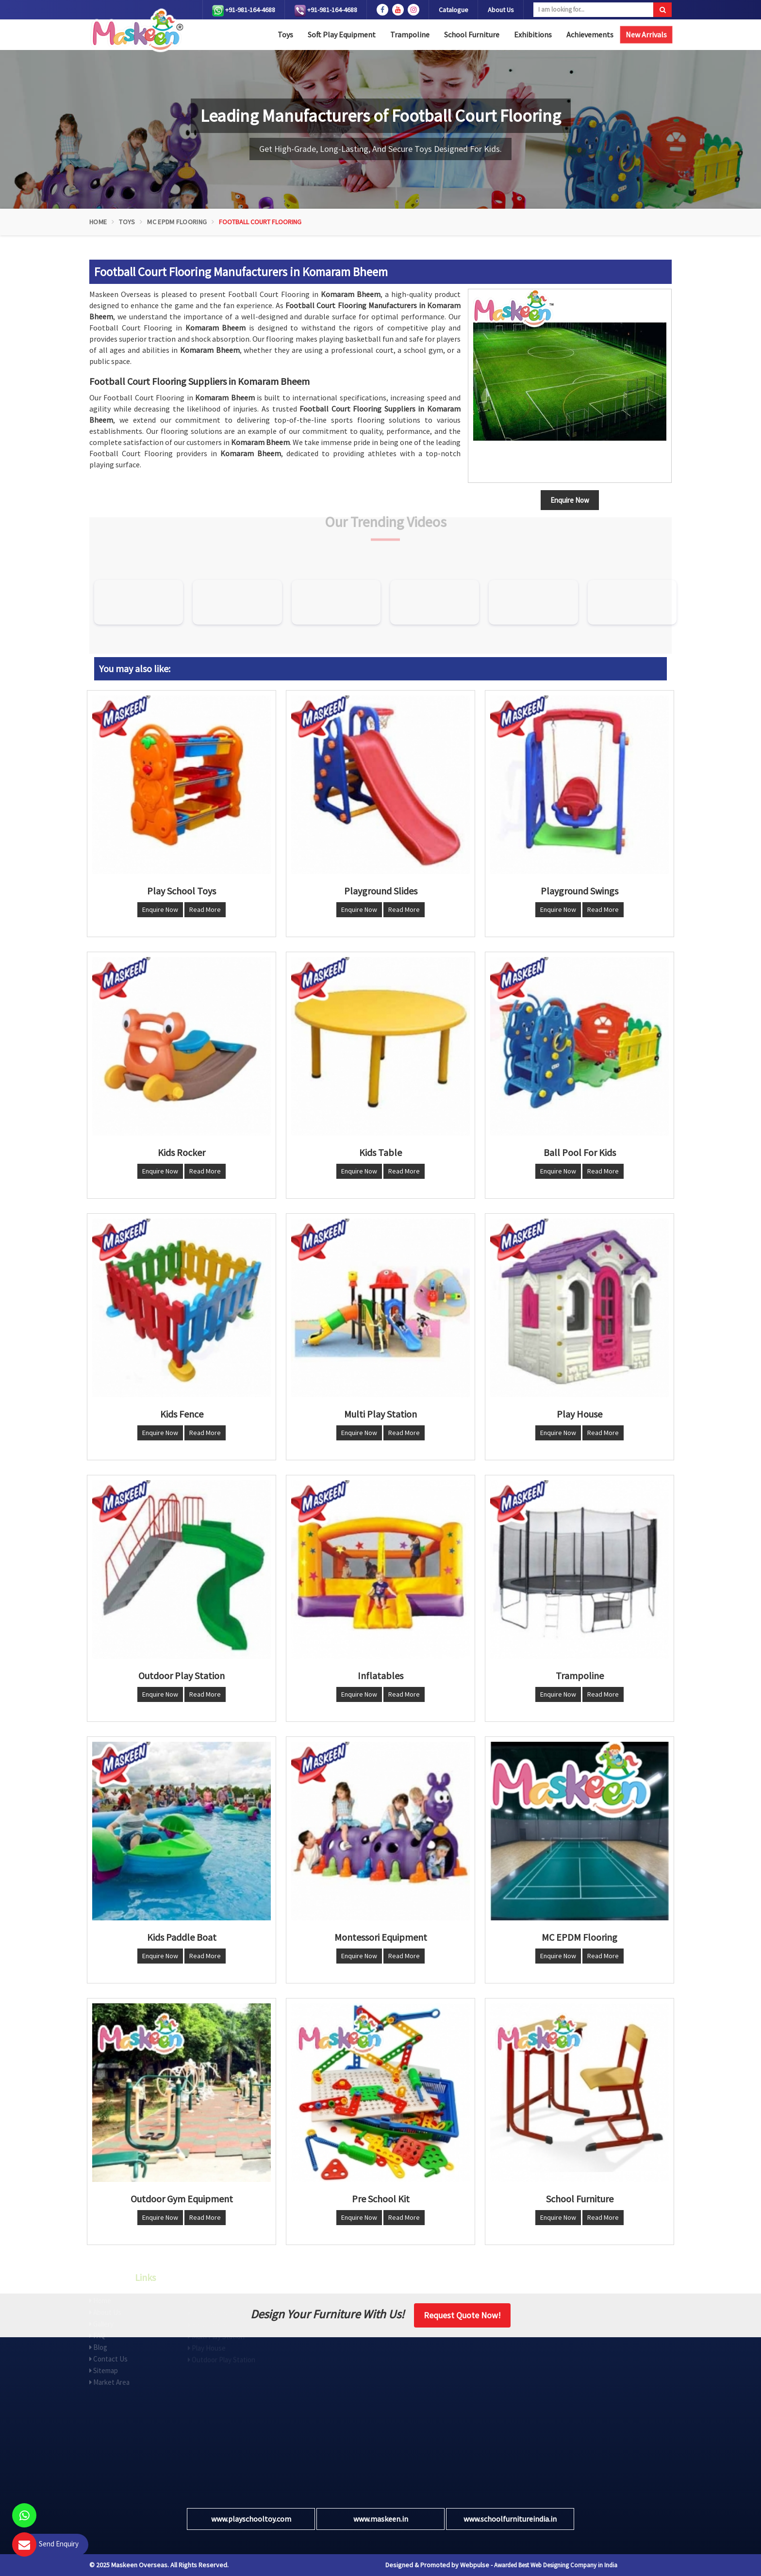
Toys (285, 34)
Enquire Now (160, 909)
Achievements (589, 34)
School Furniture (471, 34)
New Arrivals (646, 34)
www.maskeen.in (380, 2519)
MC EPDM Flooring (177, 221)
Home (98, 221)
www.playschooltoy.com (251, 2519)
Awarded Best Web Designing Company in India (555, 2565)
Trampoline (410, 34)
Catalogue (453, 9)
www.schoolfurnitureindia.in (510, 2519)
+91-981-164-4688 (243, 11)
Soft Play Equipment (342, 34)
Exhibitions (533, 34)
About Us (501, 9)
